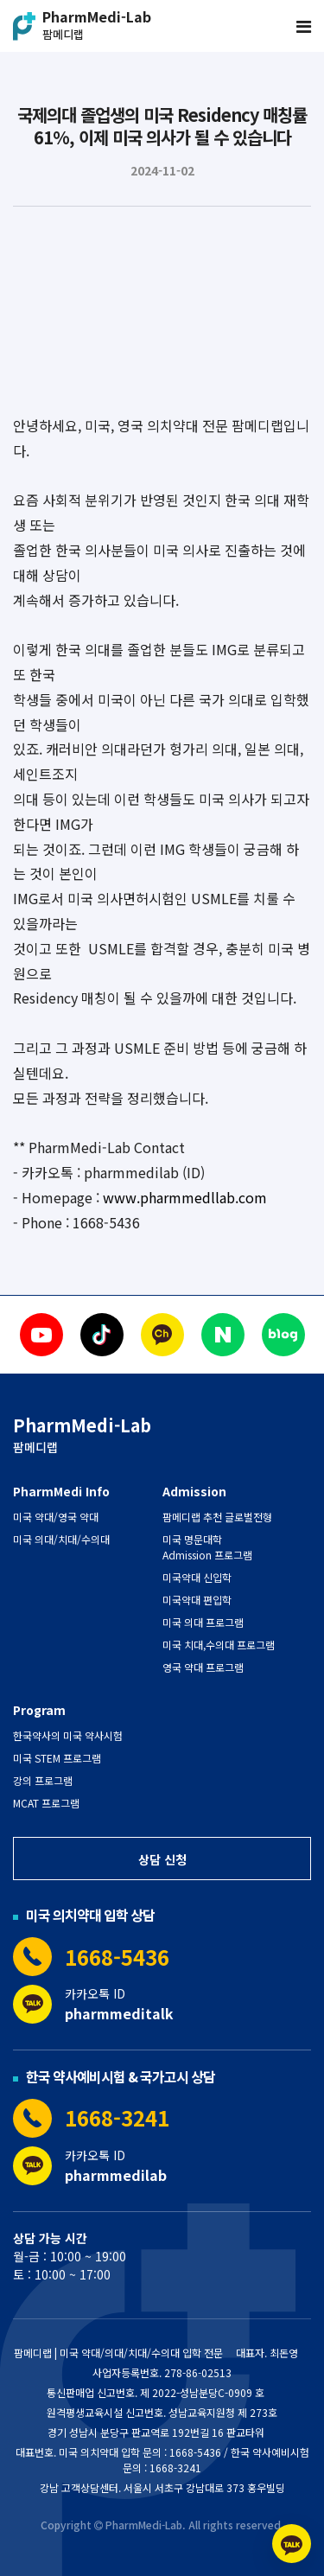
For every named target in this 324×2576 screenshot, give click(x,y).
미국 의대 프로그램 (203, 1622)
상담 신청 (162, 1859)
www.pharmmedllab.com (185, 1197)
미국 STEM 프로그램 (57, 1757)
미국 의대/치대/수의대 (61, 1539)
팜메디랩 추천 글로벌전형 (217, 1516)
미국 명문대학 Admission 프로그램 (207, 1547)
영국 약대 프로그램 (203, 1667)
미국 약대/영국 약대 (55, 1516)
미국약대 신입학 (197, 1577)
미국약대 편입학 (197, 1599)
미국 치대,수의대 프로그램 (218, 1644)
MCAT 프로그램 (46, 1802)
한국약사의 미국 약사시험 (68, 1735)
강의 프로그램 (43, 1780)
